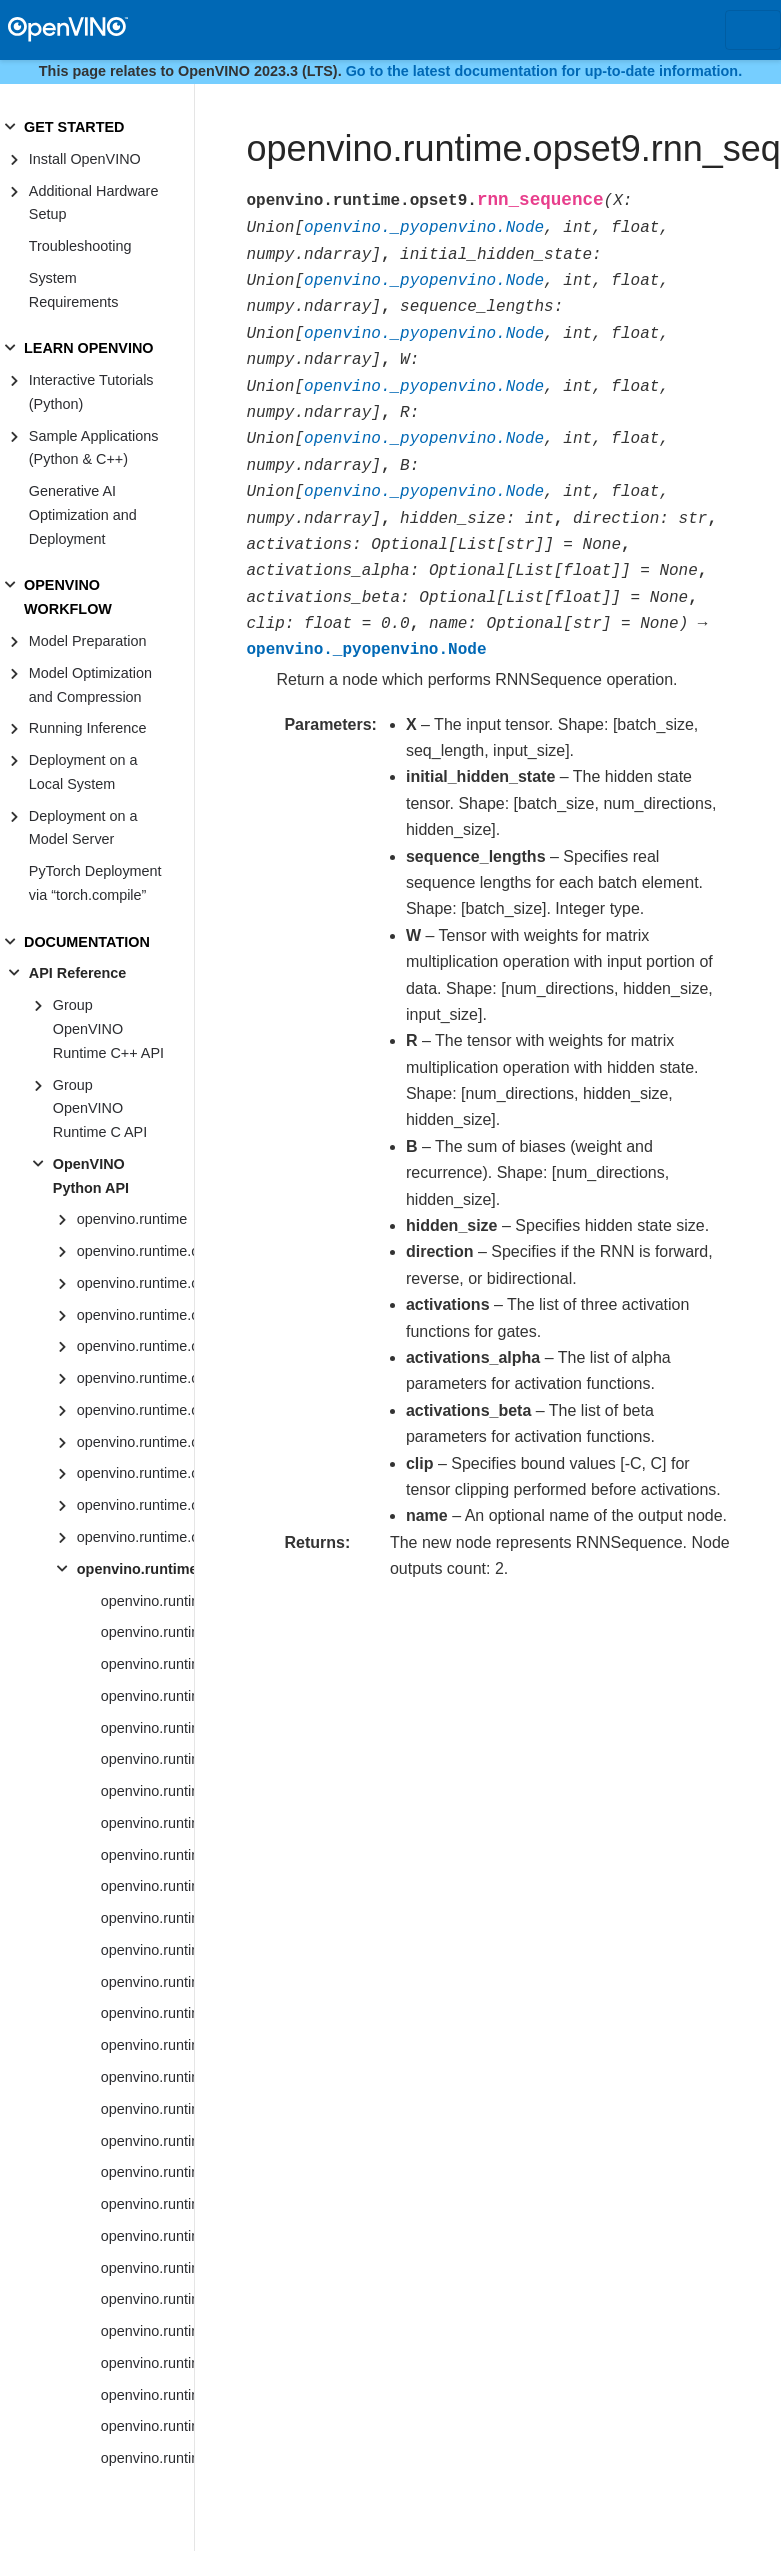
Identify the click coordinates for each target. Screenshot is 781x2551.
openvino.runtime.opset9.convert (147, 2299)
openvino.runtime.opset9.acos (147, 1664)
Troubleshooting (80, 246)
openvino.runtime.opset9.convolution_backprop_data (147, 2395)
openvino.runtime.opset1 (135, 1315)
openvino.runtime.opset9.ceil (147, 2141)
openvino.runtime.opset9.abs (147, 1601)
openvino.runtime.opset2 (135, 1346)
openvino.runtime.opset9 (135, 1569)
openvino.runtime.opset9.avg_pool (147, 1950)
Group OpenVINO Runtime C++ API (108, 1029)
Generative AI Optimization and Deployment (83, 515)
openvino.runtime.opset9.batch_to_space (147, 2013)
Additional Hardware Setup (94, 203)
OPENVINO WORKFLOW (68, 597)
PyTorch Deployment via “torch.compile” (95, 883)
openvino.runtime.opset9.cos (147, 2426)
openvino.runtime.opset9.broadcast (147, 2077)
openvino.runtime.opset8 (135, 1537)
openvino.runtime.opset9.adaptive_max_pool (147, 1759)
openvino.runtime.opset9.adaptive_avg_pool (147, 1728)
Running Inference (88, 728)
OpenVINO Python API (91, 1176)
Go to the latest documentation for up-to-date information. (544, 71)
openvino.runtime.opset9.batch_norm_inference (147, 1982)
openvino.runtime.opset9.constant (147, 2268)
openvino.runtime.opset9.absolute (147, 1632)
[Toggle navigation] (753, 30)
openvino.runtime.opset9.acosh (147, 1696)
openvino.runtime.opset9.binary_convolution (147, 2045)
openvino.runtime (132, 1219)
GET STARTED (74, 127)
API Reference (78, 973)
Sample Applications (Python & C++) (94, 448)
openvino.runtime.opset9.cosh (147, 2458)
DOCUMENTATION (87, 942)
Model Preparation (88, 641)
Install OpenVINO (85, 159)
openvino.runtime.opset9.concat (147, 2236)
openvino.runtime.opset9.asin (147, 1823)
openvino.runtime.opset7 (135, 1505)
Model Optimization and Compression (90, 685)
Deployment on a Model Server (83, 828)
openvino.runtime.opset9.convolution (147, 2363)
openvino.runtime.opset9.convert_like (147, 2331)
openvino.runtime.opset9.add (147, 1791)
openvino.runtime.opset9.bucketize (147, 2109)
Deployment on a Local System (83, 772)
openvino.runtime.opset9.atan (147, 1886)
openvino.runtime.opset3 (135, 1378)
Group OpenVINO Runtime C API (100, 1109)
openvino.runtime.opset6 (135, 1473)
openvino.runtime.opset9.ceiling (147, 2172)
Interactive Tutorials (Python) (91, 392)
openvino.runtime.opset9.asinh (147, 1855)
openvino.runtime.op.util (135, 1283)
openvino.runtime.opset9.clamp (147, 2204)
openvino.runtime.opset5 (135, 1442)
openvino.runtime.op (135, 1251)
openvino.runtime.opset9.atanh (147, 1918)
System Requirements (74, 290)
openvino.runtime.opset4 (135, 1410)
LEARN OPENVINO (89, 348)
